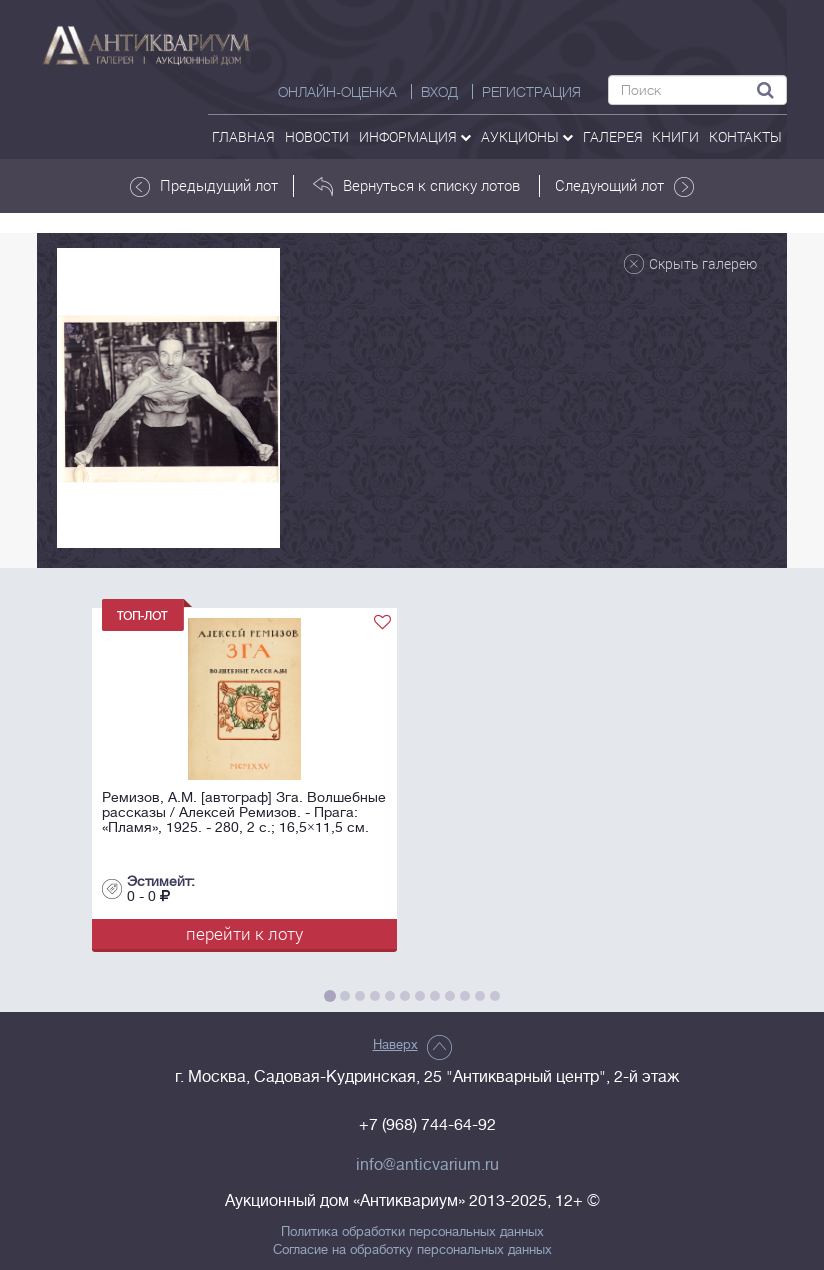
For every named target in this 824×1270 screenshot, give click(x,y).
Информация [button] (415, 136)
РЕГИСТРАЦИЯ (531, 92)
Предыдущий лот (204, 186)
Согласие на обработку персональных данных (412, 1250)
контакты (745, 136)
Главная (243, 136)
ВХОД (439, 92)
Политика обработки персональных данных (412, 1232)
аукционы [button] (527, 136)
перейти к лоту (244, 933)
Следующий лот (624, 186)
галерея (613, 136)
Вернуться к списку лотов (416, 186)
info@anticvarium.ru (427, 1165)
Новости (317, 136)
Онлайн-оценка (337, 92)
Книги (675, 136)
